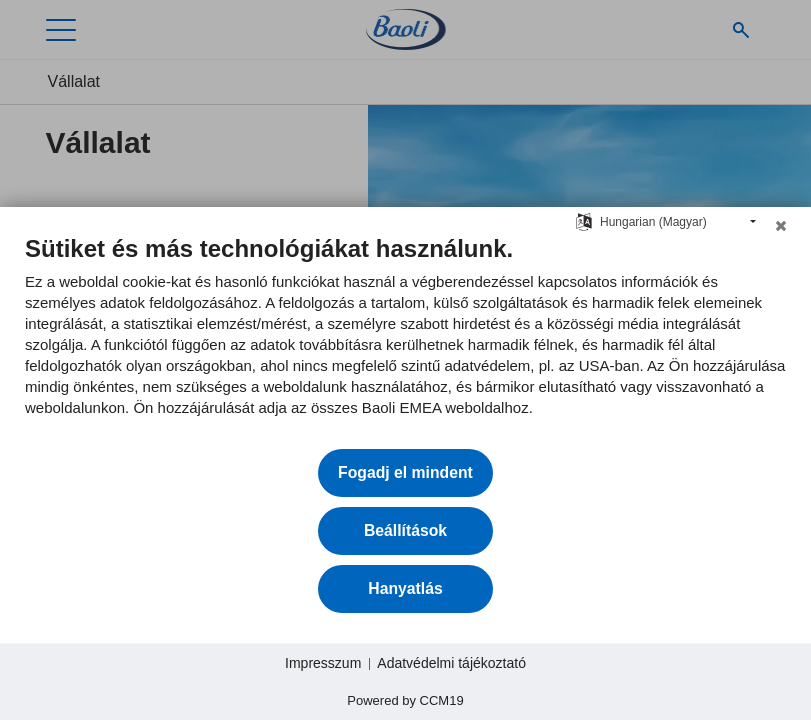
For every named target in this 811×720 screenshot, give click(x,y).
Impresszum (323, 663)
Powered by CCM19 (405, 700)
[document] (405, 340)
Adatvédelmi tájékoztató (451, 663)
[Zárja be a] (781, 231)
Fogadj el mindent (405, 472)
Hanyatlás (405, 588)
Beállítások (405, 530)
